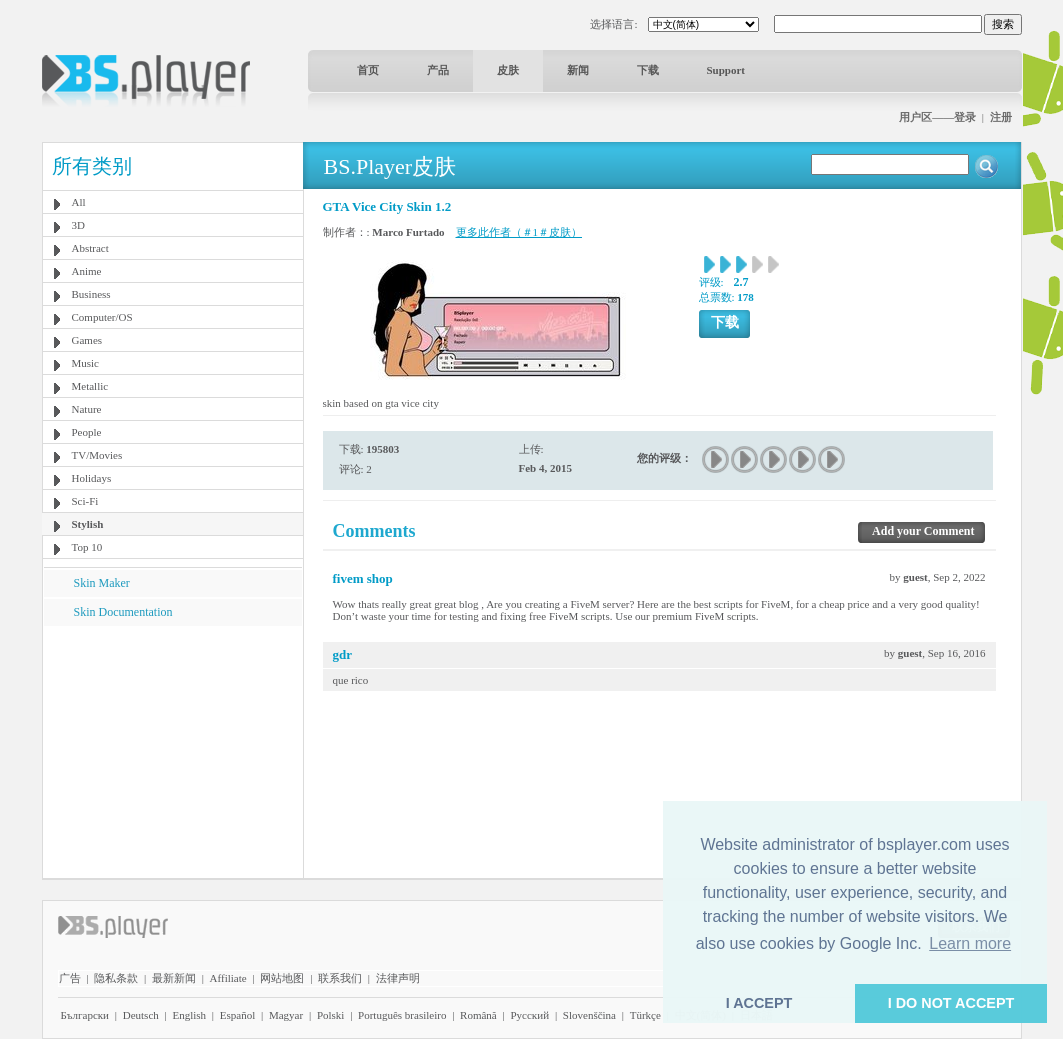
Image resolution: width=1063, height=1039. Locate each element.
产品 (438, 70)
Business (91, 294)
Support (726, 70)
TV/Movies (97, 455)
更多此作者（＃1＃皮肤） (519, 232)
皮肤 (508, 70)
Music (86, 363)
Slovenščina (589, 1015)
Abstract (90, 248)
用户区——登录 (937, 117)
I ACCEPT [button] (759, 1003)
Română (478, 1015)
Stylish (88, 524)
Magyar (286, 1015)
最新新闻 (174, 978)
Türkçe (645, 1015)
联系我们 (340, 978)
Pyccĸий (529, 1015)
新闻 (578, 70)
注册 (1001, 117)
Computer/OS (102, 317)
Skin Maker (102, 583)
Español (237, 1015)
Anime (87, 271)
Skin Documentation (123, 612)
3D (78, 225)
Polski (331, 1015)
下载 (648, 70)
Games (87, 340)
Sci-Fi (85, 501)
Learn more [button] (970, 943)
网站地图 (282, 978)
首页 (368, 70)
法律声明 (398, 978)
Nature (87, 409)
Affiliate (228, 978)
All (79, 202)
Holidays (92, 478)
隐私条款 (116, 978)
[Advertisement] (172, 751)
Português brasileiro (402, 1015)
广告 (70, 978)
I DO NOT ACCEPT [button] (951, 1003)
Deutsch (141, 1015)
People (87, 432)
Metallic (90, 386)
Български (85, 1015)
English (189, 1015)
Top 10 (87, 547)
